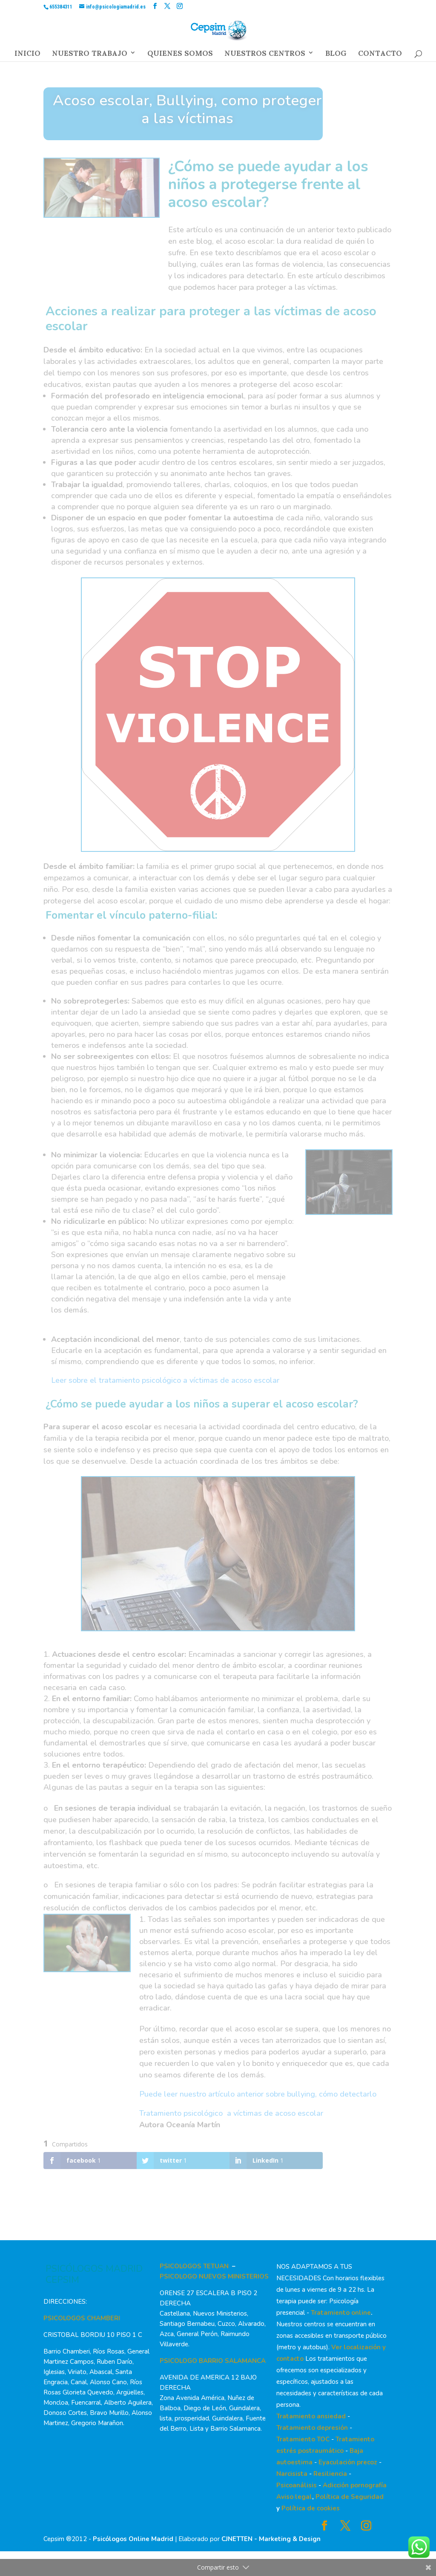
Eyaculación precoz (347, 2462)
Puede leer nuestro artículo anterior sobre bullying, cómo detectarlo (257, 2094)
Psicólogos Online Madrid (133, 2539)
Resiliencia (330, 2473)
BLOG (336, 55)
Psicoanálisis (296, 2485)
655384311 (60, 7)
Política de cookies (310, 2508)
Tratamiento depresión (312, 2427)
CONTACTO (380, 55)
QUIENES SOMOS (180, 55)
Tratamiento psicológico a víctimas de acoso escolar (231, 2113)
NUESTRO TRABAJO (89, 55)
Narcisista (291, 2473)
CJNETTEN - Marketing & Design (271, 2539)
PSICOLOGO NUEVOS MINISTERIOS (214, 2276)
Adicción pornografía (355, 2485)
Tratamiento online (341, 2312)
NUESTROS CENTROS (264, 55)
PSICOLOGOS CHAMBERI (81, 2318)
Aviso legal (294, 2496)
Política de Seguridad (350, 2496)
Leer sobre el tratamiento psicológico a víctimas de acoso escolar (165, 1380)
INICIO (27, 55)
